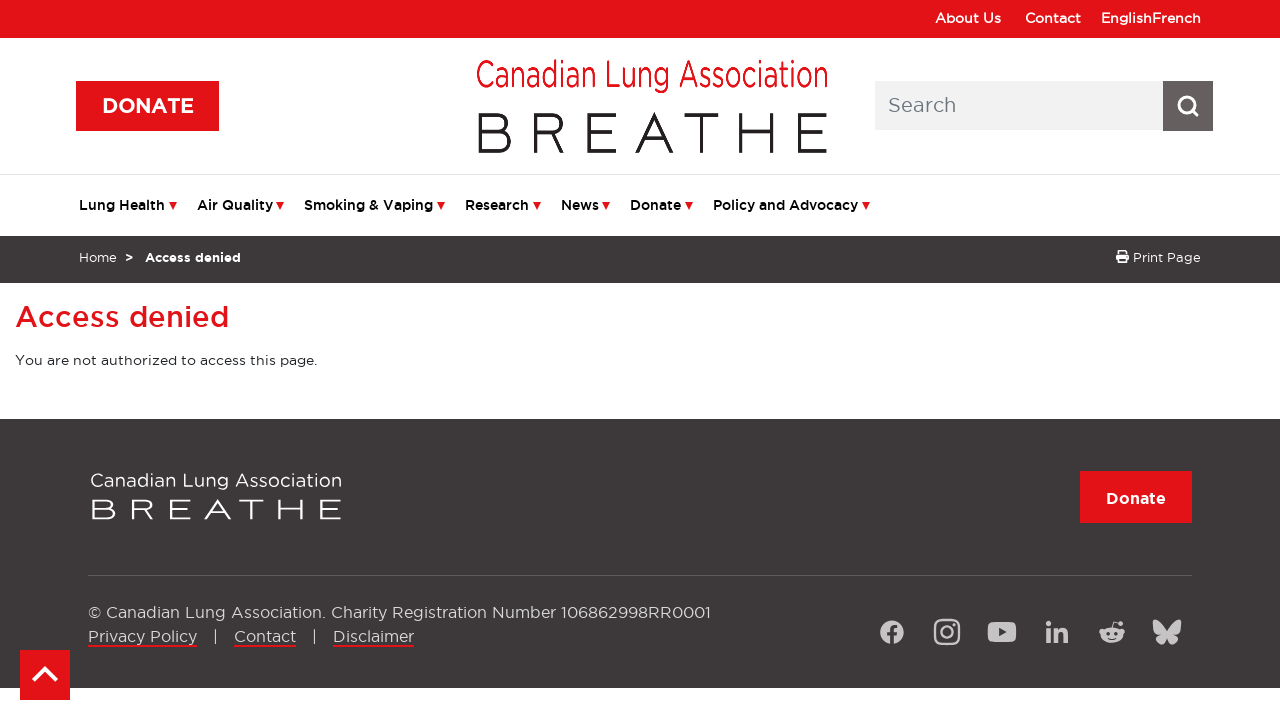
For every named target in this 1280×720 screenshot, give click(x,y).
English (1126, 18)
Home (98, 257)
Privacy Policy (142, 636)
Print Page (1158, 257)
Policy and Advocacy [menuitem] (785, 205)
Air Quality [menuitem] (235, 205)
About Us (968, 18)
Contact (1053, 18)
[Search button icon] (1188, 106)
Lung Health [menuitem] (122, 205)
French (1176, 18)
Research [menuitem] (497, 205)
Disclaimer (373, 636)
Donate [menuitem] (655, 205)
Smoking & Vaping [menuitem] (368, 205)
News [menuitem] (580, 205)
